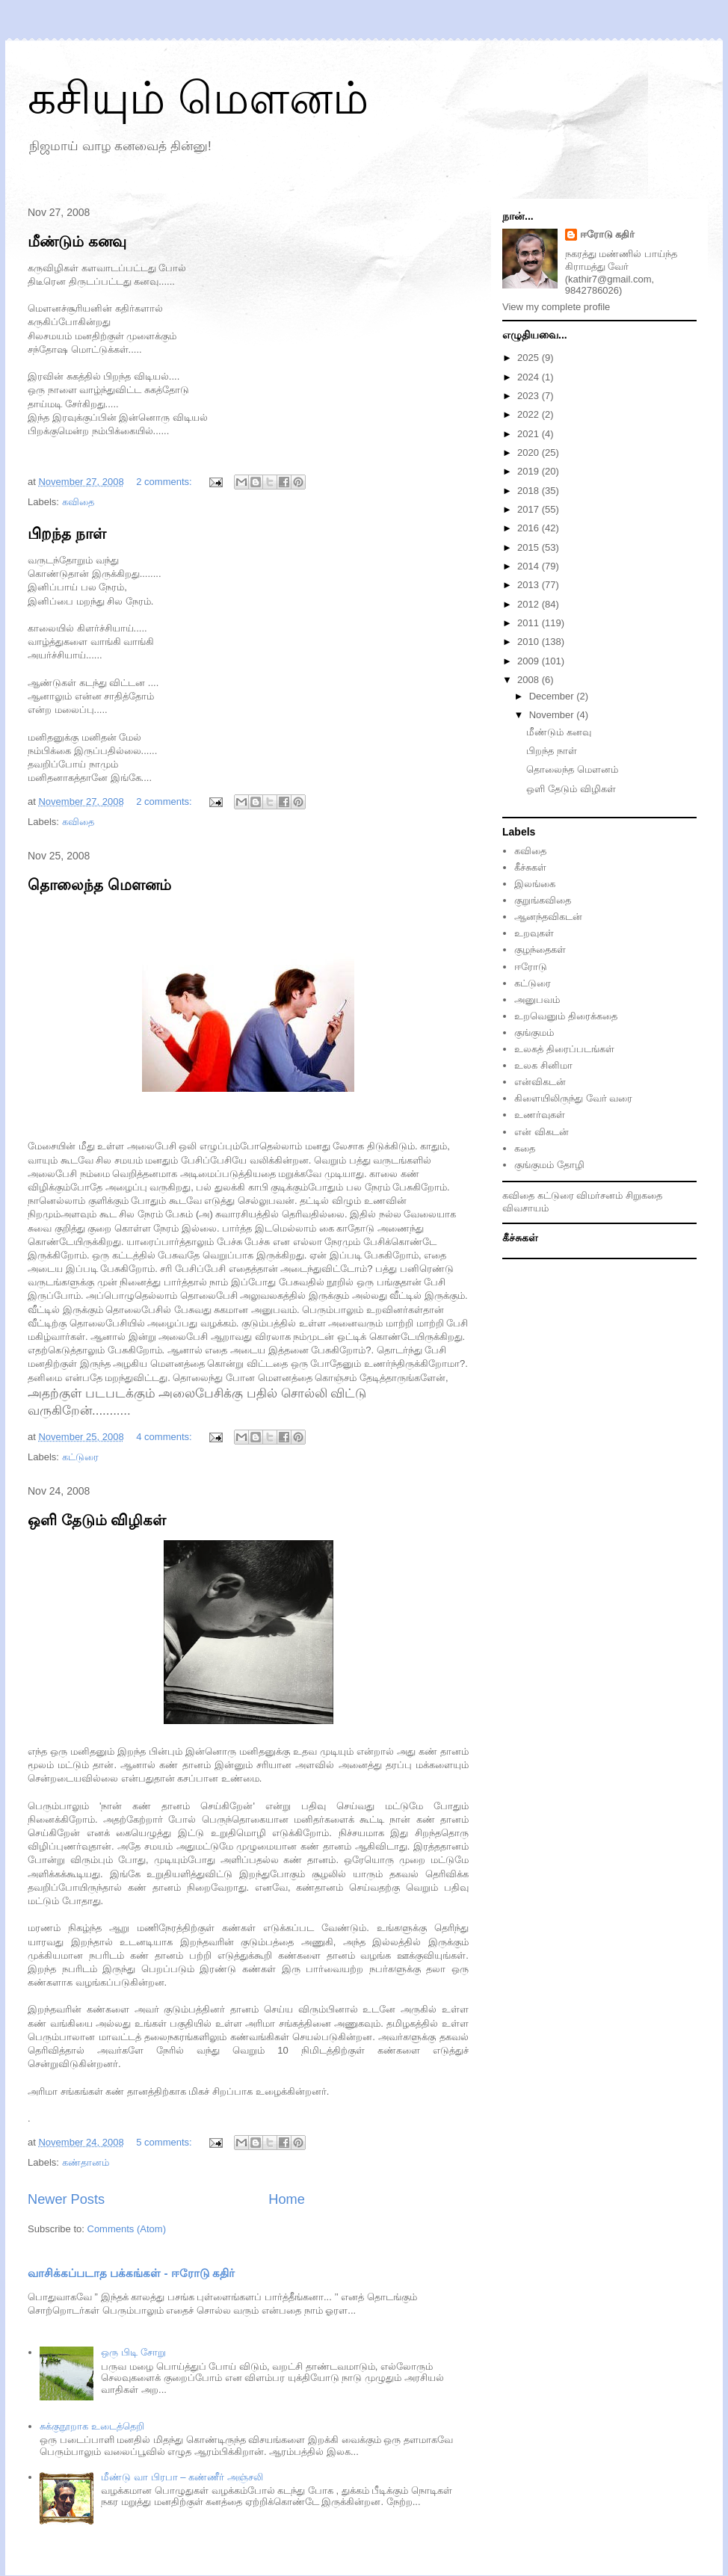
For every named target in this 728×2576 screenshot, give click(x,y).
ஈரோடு (530, 966)
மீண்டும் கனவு (77, 241)
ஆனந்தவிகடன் (548, 916)
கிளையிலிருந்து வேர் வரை (573, 1098)
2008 (529, 679)
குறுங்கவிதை (542, 900)
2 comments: (165, 481)
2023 (529, 395)
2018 (529, 490)
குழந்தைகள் (540, 949)
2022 (529, 414)
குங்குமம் (534, 1032)
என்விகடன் (540, 1081)
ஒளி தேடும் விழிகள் (97, 1520)
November (553, 714)
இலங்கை (534, 883)
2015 (529, 547)
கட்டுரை (532, 983)
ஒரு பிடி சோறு (133, 2352)
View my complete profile (556, 306)
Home (286, 2199)
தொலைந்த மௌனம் (99, 885)
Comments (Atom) (126, 2228)
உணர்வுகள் (539, 1114)
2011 (529, 622)
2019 (529, 471)
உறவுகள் (534, 933)
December (553, 696)
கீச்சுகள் (530, 867)
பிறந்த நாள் (67, 533)
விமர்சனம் (599, 1195)
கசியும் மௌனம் (198, 98)
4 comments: (165, 1436)
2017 (529, 509)
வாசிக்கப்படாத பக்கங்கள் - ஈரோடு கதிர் (131, 2273)
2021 (529, 433)
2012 (529, 604)
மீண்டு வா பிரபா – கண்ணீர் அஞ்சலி (181, 2477)
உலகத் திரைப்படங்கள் (564, 1048)
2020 (529, 452)
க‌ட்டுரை (80, 1456)
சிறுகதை (644, 1195)
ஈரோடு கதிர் (607, 234)
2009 (529, 661)
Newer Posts (66, 2199)
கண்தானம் (85, 2162)
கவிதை (78, 501)
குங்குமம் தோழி (549, 1164)
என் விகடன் (541, 1131)
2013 (529, 584)
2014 (529, 566)
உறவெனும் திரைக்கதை (565, 1016)
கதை (524, 1148)
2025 (529, 357)
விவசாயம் (525, 1208)
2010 (529, 641)
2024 (529, 377)
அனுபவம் (537, 999)
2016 (529, 528)
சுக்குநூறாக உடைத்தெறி (92, 2426)
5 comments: (165, 2142)
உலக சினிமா (543, 1065)
